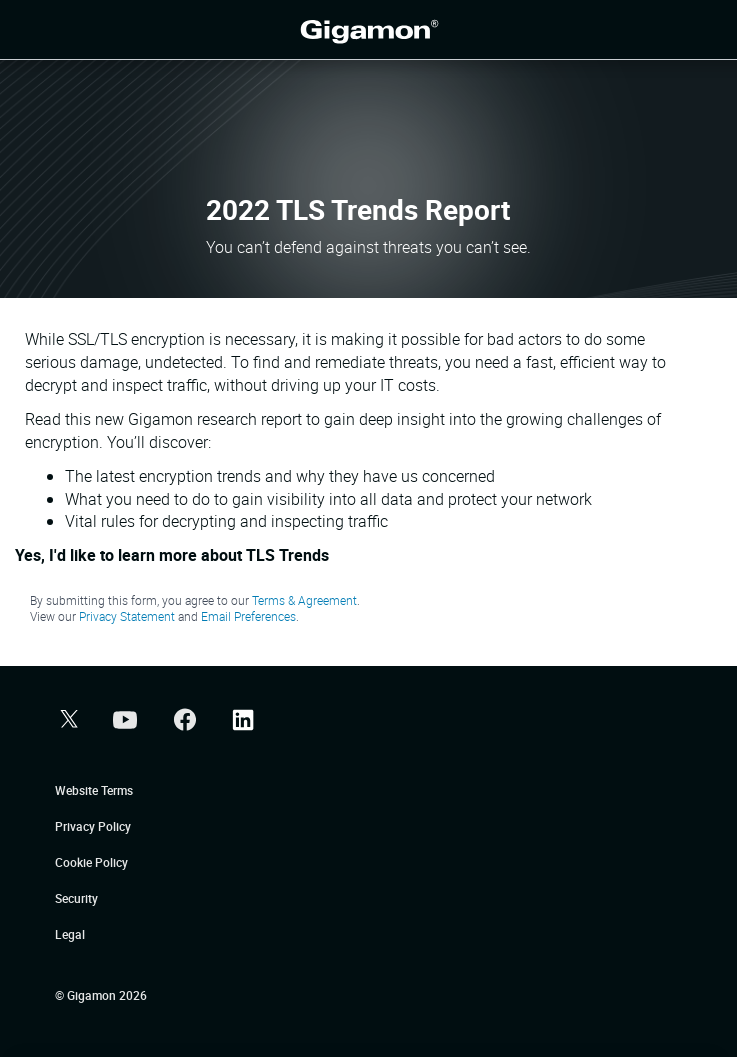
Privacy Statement (127, 616)
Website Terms (94, 790)
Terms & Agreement (304, 600)
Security (76, 898)
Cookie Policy (91, 862)
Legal (70, 934)
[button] (66, 721)
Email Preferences (248, 616)
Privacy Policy (93, 826)
